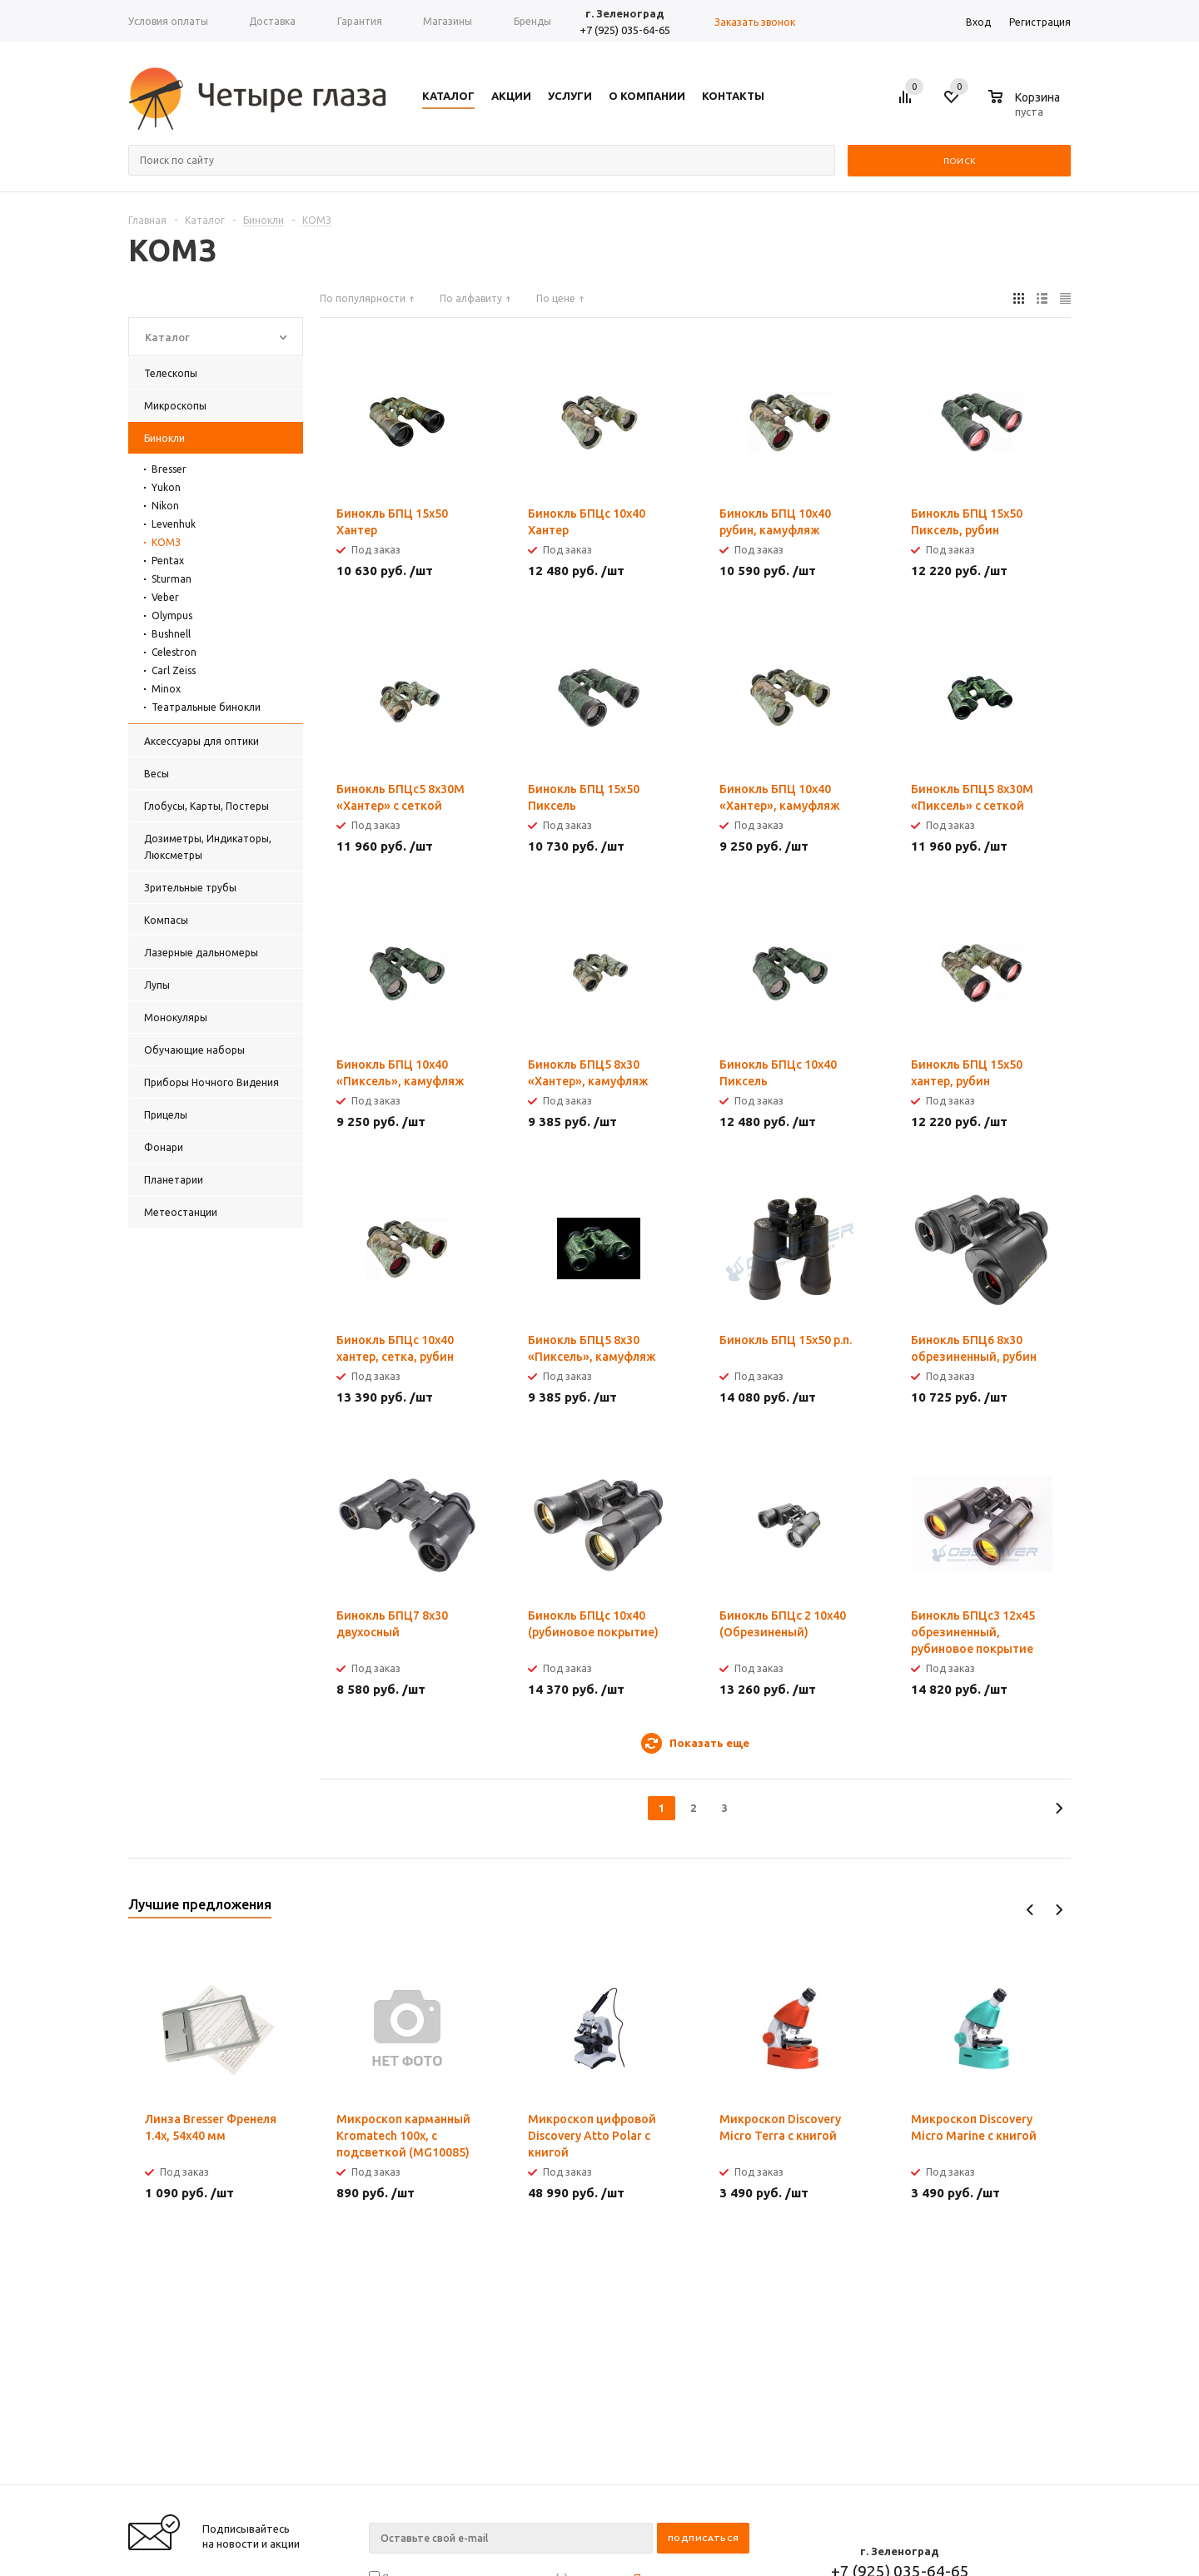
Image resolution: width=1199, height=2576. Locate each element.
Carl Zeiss (174, 670)
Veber (165, 597)
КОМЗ (166, 542)
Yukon (166, 487)
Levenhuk (174, 524)
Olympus (172, 615)
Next (1059, 1910)
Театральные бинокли (206, 707)
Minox (166, 688)
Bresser (169, 469)
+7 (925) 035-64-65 (625, 30)
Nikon (165, 505)
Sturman (172, 578)
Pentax (168, 560)
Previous (1030, 1910)
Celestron (174, 652)
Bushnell (171, 633)
